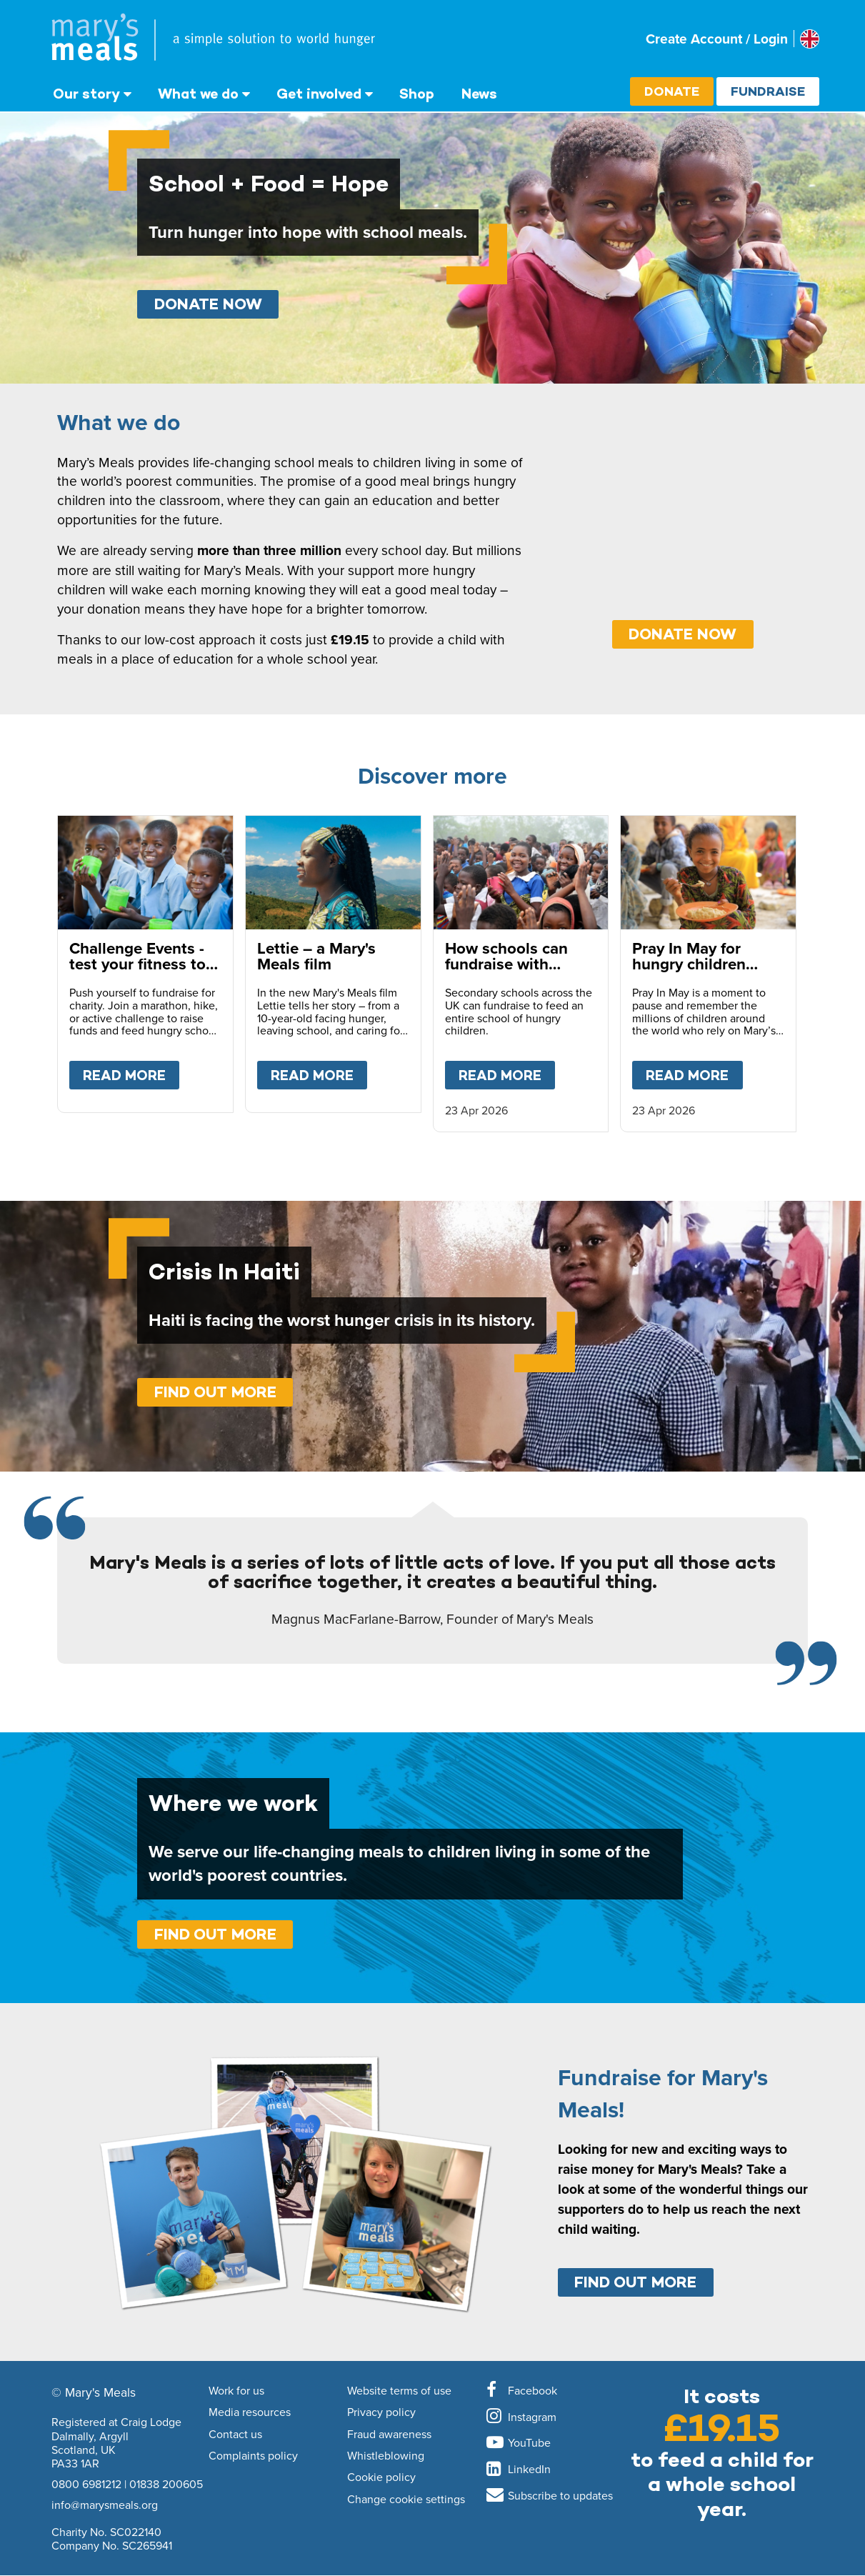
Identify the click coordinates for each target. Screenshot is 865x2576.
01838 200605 (166, 2484)
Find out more (215, 1392)
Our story (86, 93)
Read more (131, 1072)
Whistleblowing (385, 2456)
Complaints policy (253, 2456)
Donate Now (208, 304)
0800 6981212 (86, 2484)
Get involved (318, 93)
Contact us (235, 2434)
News (479, 93)
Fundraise (768, 91)
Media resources (250, 2412)
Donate (671, 91)
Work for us (236, 2391)
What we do (198, 93)
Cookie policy (381, 2477)
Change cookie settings (406, 2499)
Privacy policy (381, 2412)
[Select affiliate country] (809, 38)
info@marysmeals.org (104, 2504)
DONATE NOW (682, 634)
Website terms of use (399, 2391)
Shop (416, 93)
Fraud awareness (389, 2434)
